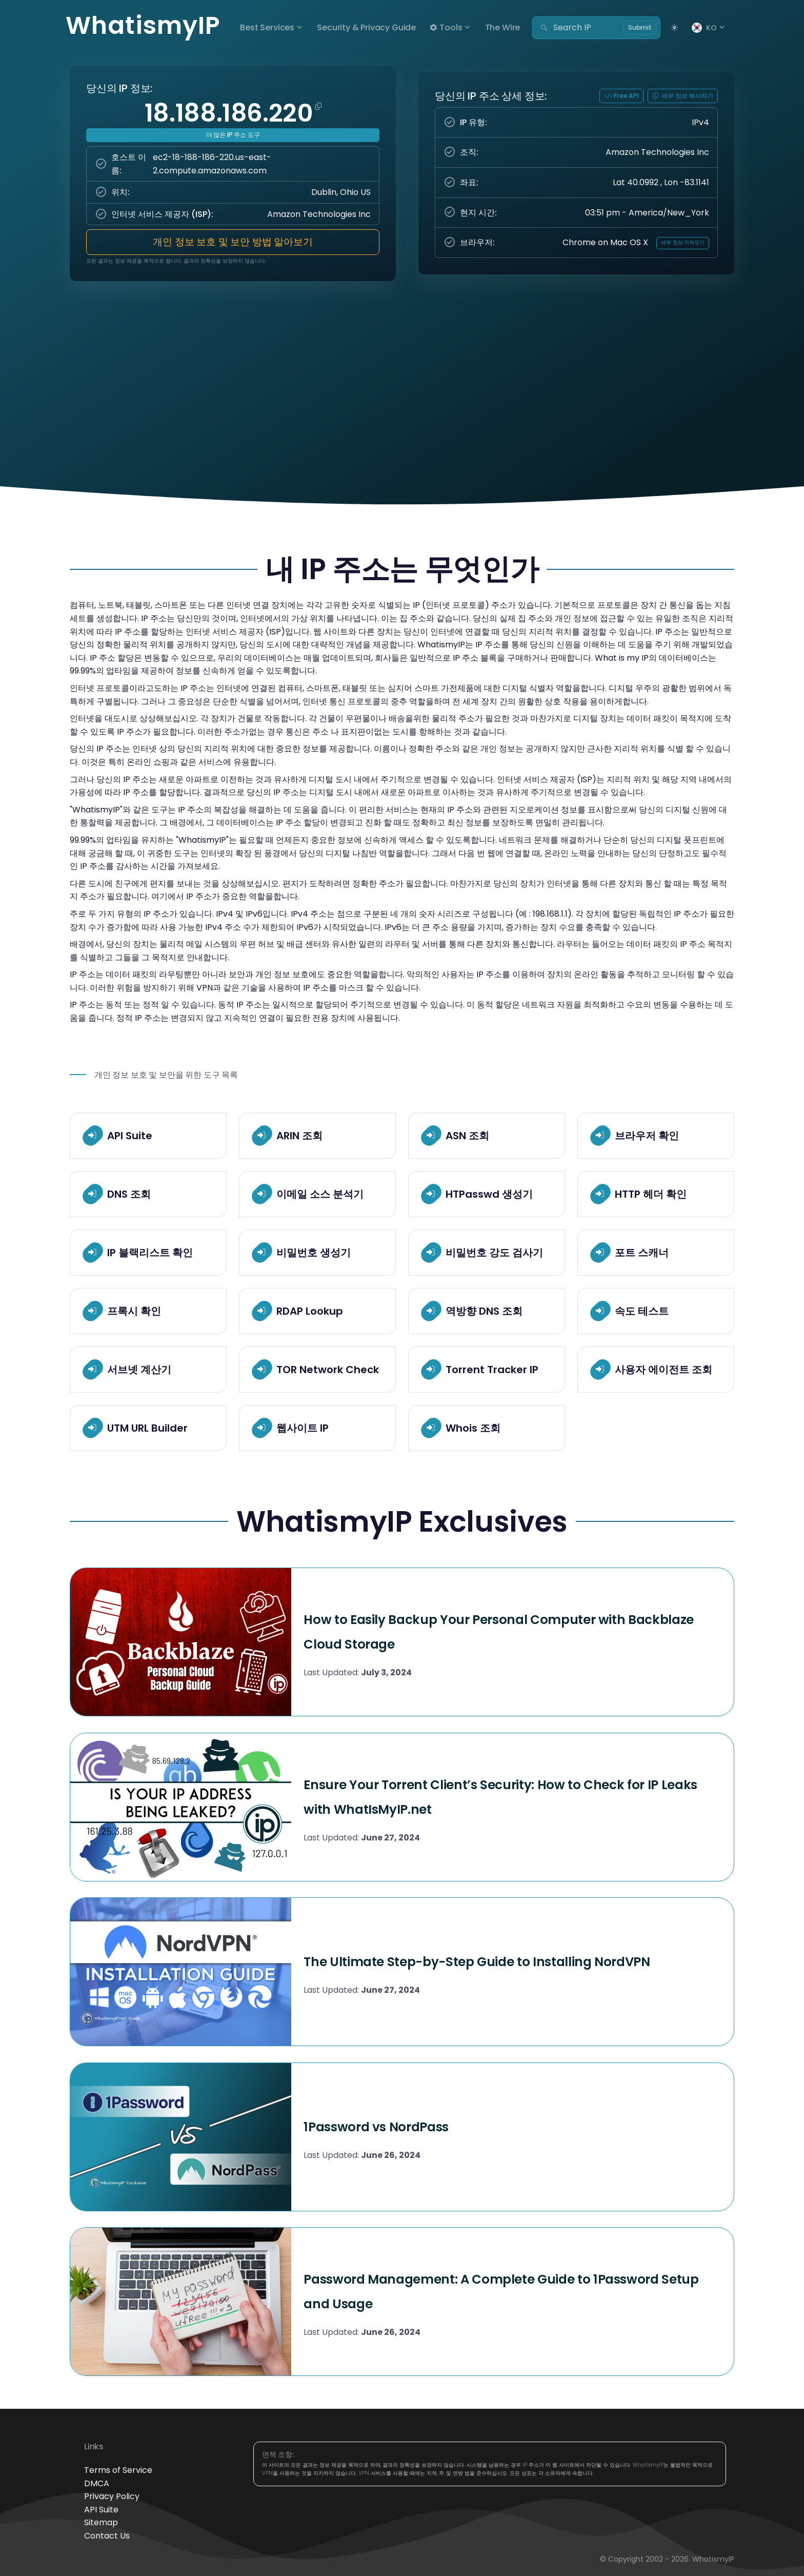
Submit (640, 27)
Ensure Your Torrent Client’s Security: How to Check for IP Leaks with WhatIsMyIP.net (492, 1794)
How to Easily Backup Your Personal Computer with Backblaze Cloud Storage (511, 1629)
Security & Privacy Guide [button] (366, 27)
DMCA (96, 2483)
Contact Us (107, 2536)
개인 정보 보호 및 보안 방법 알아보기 (232, 242)
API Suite (101, 2509)
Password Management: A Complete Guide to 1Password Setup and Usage (492, 2288)
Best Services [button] (267, 27)
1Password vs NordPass (423, 2124)
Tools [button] (445, 27)
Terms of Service (118, 2470)
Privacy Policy (111, 2496)
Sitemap (101, 2522)
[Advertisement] (402, 381)
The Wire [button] (502, 27)
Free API (622, 95)
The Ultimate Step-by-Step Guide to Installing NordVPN (486, 1959)
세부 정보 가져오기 (682, 242)
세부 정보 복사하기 (683, 95)
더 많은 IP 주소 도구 (233, 134)
